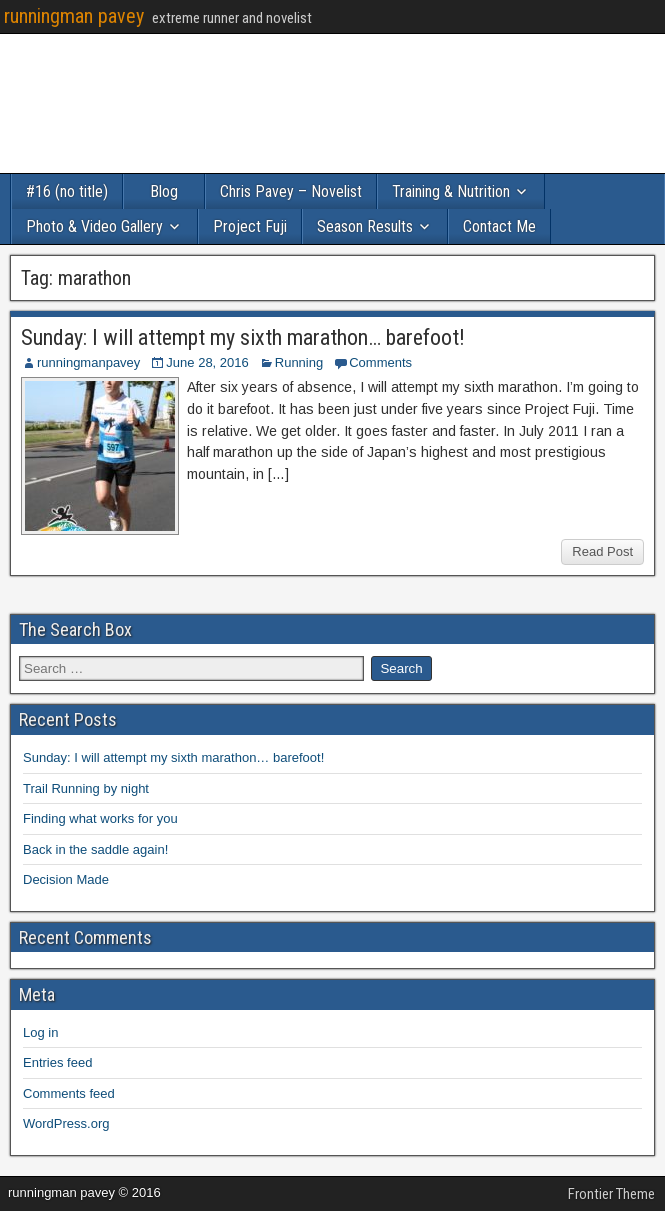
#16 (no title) (67, 191)
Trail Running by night (86, 788)
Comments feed (69, 1093)
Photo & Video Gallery (94, 226)
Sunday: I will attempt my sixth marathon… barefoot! (243, 337)
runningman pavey (74, 16)
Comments (380, 362)
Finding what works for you (100, 818)
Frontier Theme (611, 1194)
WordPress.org (66, 1123)
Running (299, 362)
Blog (164, 191)
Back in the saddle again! (95, 849)
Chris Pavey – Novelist (291, 191)
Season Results (365, 226)
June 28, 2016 (207, 362)
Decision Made (66, 879)
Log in (40, 1032)
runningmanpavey (88, 362)
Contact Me (499, 226)
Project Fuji (250, 226)
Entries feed (57, 1062)
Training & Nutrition (451, 191)
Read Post (602, 551)
